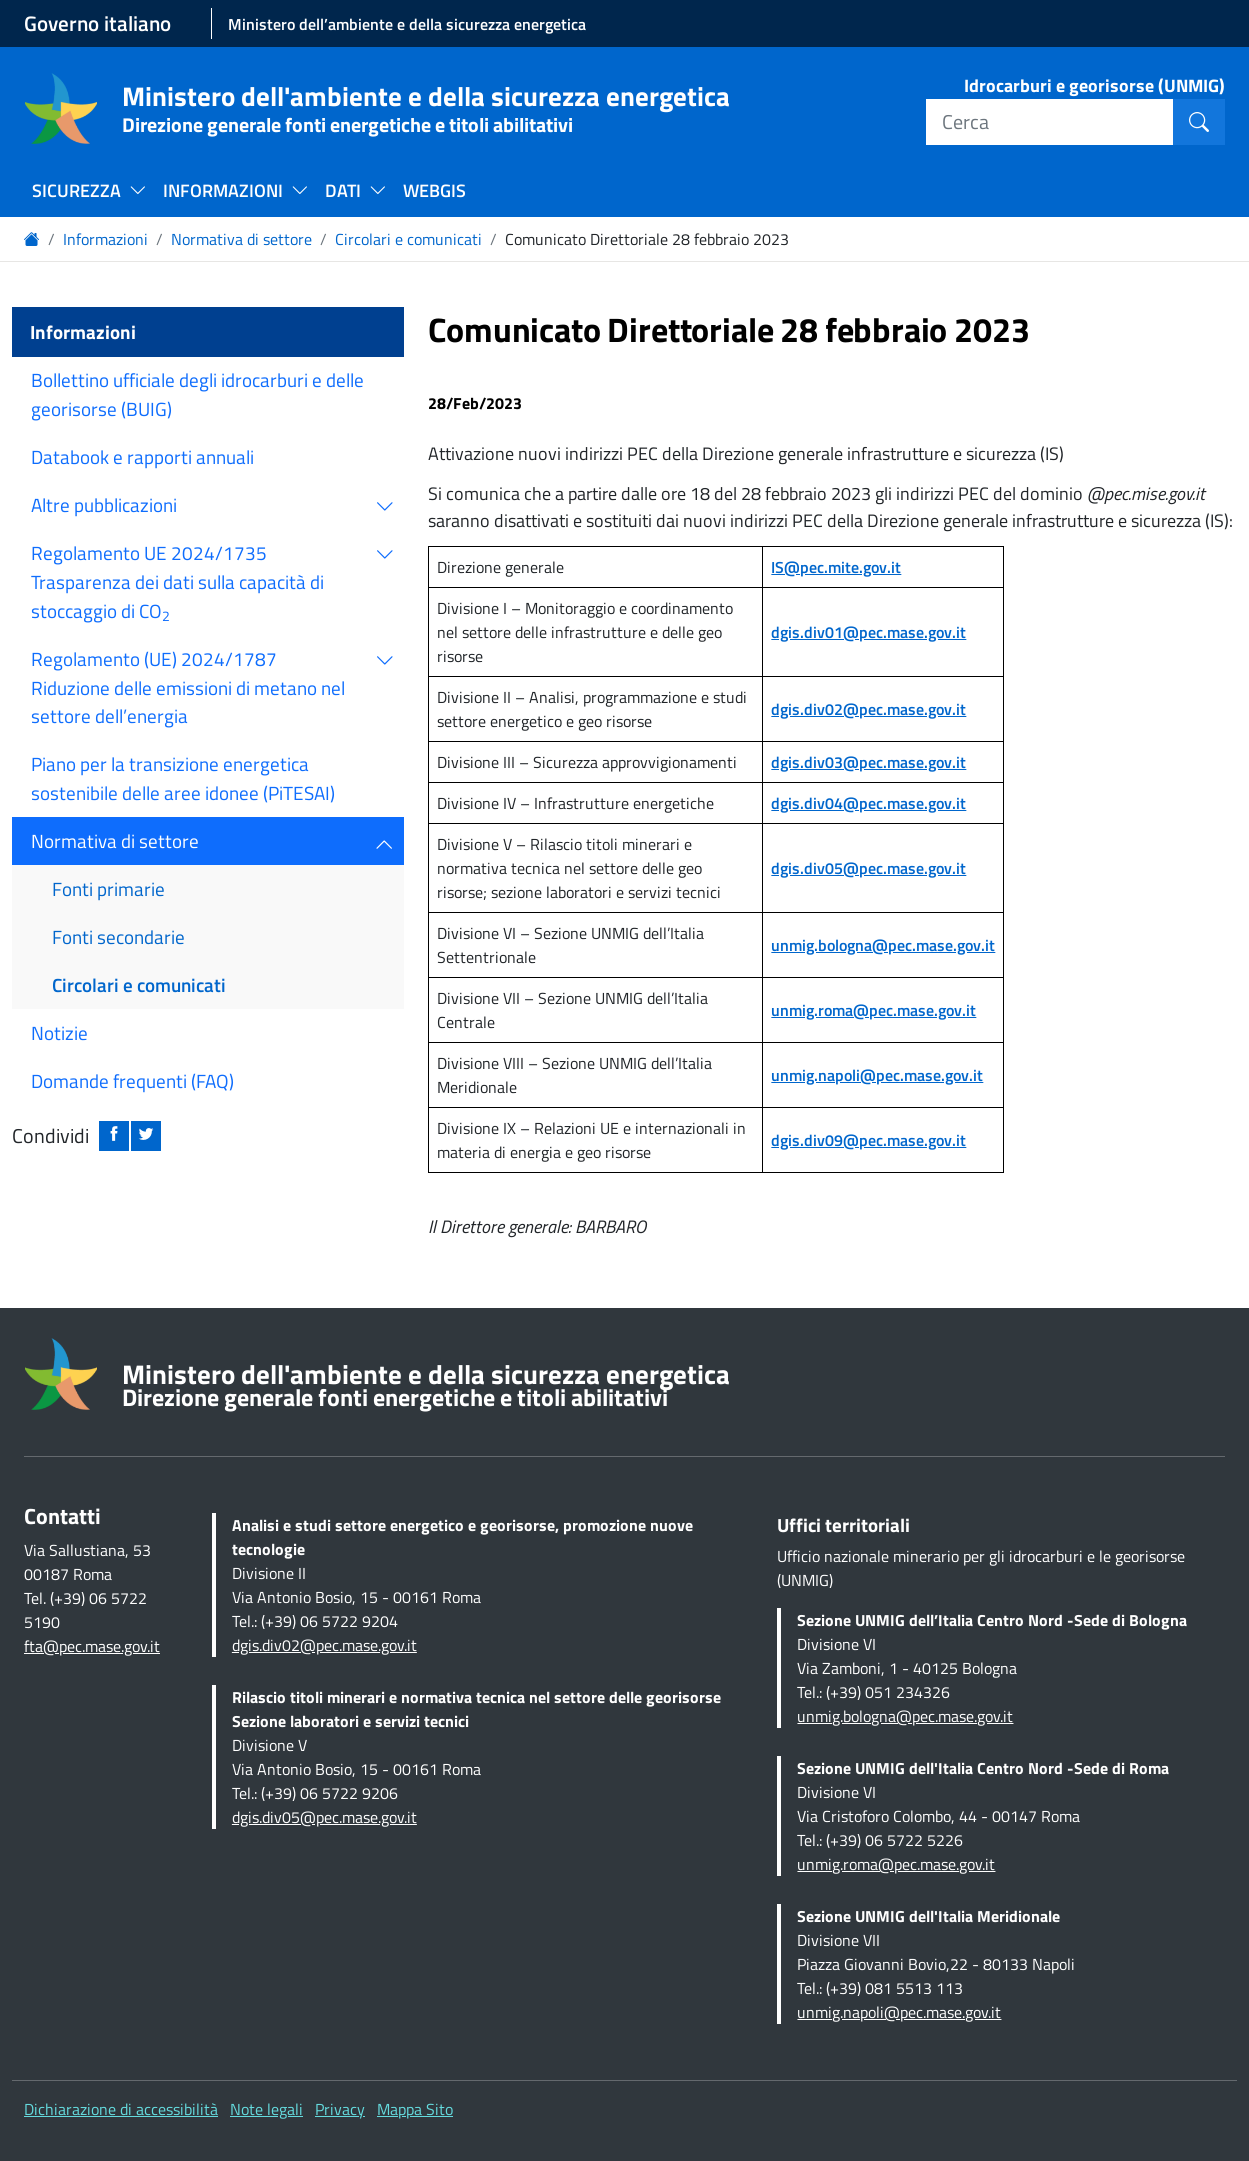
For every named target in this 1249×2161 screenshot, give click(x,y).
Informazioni (105, 239)
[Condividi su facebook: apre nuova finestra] (114, 1136)
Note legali (266, 2109)
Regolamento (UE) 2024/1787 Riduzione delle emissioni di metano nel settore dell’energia (188, 687)
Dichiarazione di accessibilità (121, 2109)
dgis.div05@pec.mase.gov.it (868, 868)
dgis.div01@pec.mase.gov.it (868, 632)
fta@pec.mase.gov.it (92, 1646)
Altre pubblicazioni (104, 504)
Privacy (340, 2109)
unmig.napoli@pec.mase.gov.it (877, 1075)
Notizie (59, 1032)
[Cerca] (1050, 122)
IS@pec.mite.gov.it (836, 567)
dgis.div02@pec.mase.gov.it (868, 709)
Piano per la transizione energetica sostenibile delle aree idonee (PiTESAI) (183, 778)
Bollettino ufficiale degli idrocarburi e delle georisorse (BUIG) (197, 394)
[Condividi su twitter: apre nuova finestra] (146, 1136)
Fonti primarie (108, 888)
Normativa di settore (241, 239)
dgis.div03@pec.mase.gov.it (868, 762)
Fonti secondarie (118, 936)
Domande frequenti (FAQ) (132, 1080)
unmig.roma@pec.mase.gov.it (873, 1010)
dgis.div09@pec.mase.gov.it (868, 1140)
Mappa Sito (415, 2109)
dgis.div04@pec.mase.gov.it (868, 803)
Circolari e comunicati (408, 239)
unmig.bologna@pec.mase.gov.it (883, 945)
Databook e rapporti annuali (142, 456)
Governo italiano (97, 23)
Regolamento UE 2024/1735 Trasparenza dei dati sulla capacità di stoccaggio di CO (177, 582)
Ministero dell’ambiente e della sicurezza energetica (407, 24)
